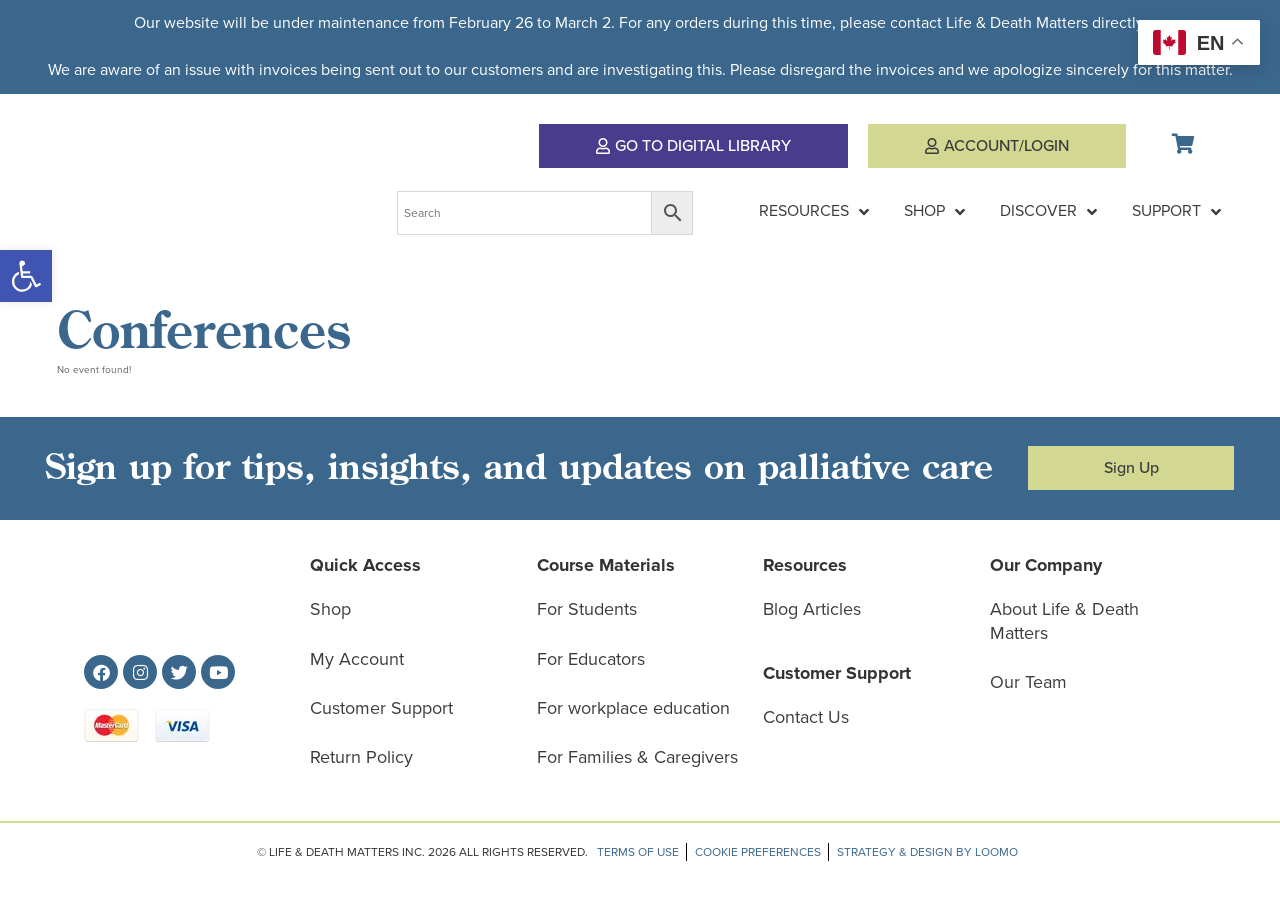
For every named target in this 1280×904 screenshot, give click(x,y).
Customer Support (381, 708)
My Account (357, 659)
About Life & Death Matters (1064, 620)
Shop (330, 609)
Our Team (1028, 682)
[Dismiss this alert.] (1262, 38)
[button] (26, 276)
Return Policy (361, 757)
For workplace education (633, 708)
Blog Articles (812, 609)
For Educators (591, 659)
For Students (587, 609)
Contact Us (806, 717)
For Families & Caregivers (637, 757)
